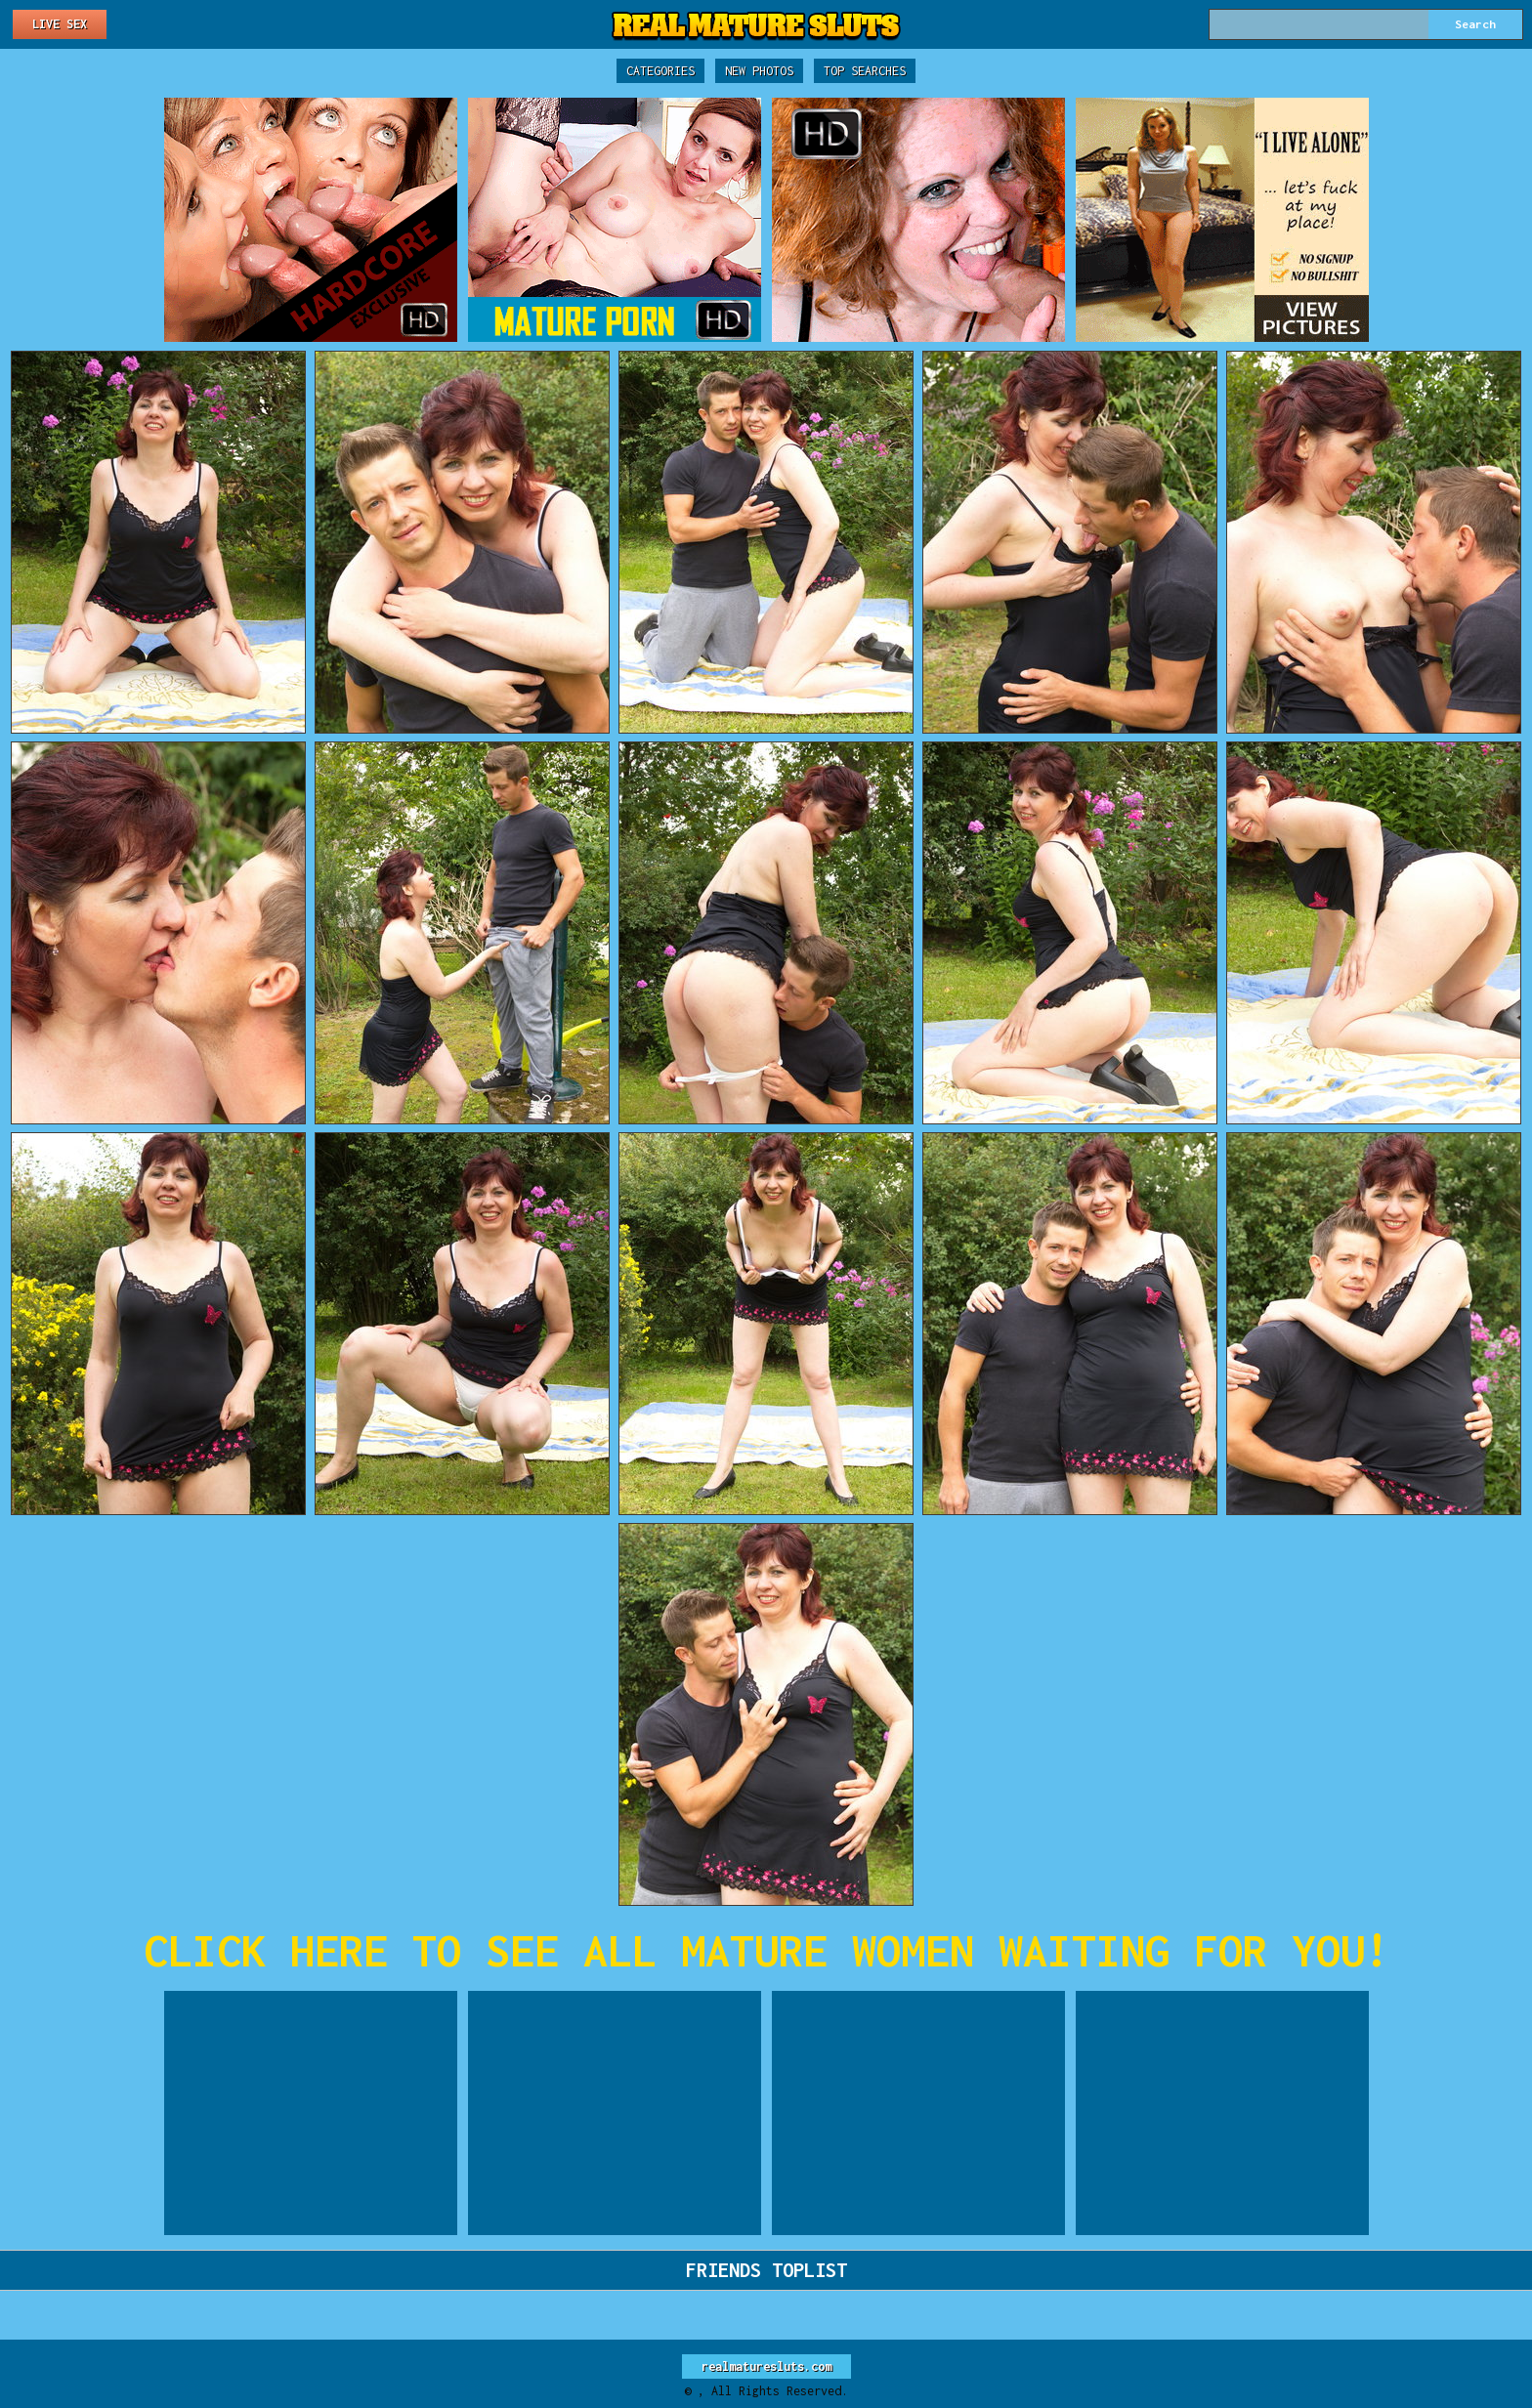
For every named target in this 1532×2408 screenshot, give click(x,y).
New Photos (759, 70)
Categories (660, 70)
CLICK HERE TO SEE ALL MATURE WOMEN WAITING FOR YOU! (766, 1950)
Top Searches (865, 70)
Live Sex (59, 24)
